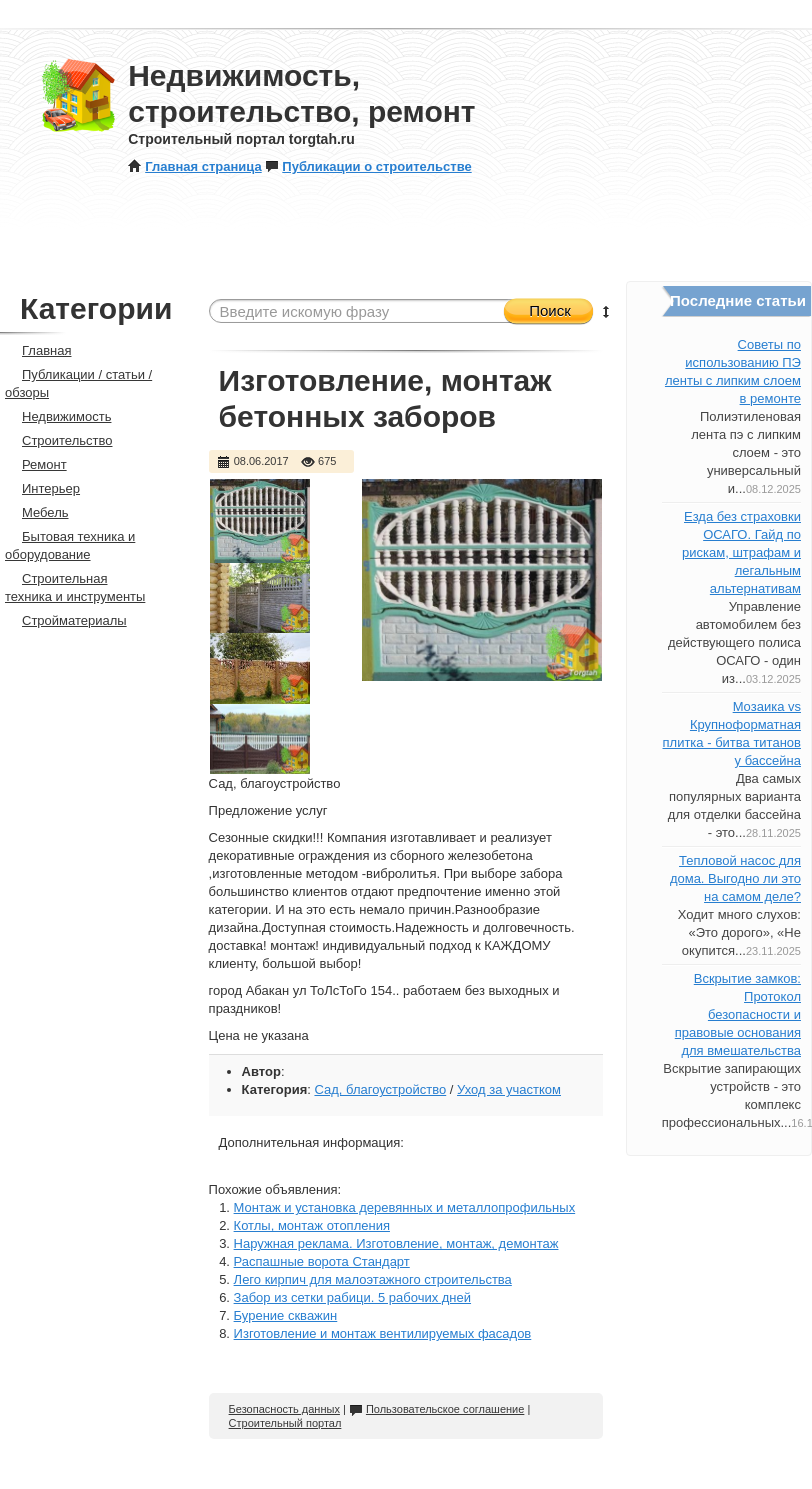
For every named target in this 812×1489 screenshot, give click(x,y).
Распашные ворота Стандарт (322, 1261)
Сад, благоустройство (380, 1089)
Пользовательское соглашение (436, 1409)
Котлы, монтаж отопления (312, 1225)
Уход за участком (509, 1089)
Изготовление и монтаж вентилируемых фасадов (383, 1333)
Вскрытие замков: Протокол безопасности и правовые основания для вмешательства (738, 1014)
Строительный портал (285, 1423)
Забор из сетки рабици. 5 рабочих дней (352, 1297)
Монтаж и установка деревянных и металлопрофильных (405, 1207)
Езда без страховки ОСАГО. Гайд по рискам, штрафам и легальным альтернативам (741, 552)
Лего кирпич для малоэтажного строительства (373, 1279)
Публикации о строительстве (368, 166)
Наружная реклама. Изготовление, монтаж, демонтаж (396, 1243)
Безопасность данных (284, 1409)
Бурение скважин (286, 1315)
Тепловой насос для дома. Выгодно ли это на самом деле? (735, 878)
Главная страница (194, 166)
